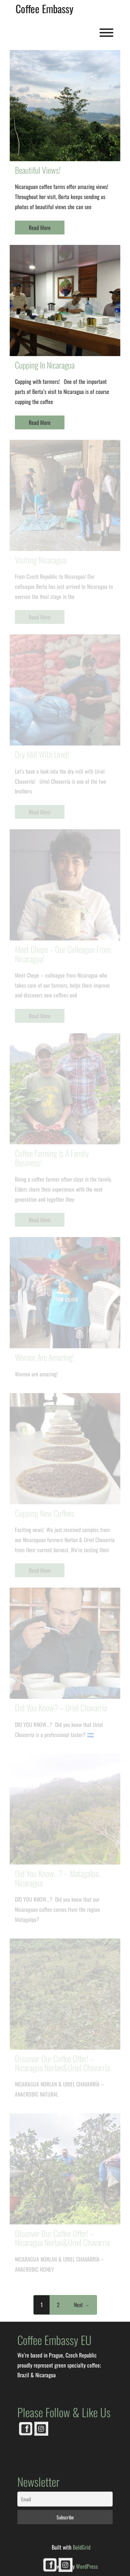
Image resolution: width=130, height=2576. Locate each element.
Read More (40, 227)
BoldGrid (81, 2547)
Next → (82, 2305)
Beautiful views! (38, 170)
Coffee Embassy (44, 8)
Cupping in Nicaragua (45, 365)
